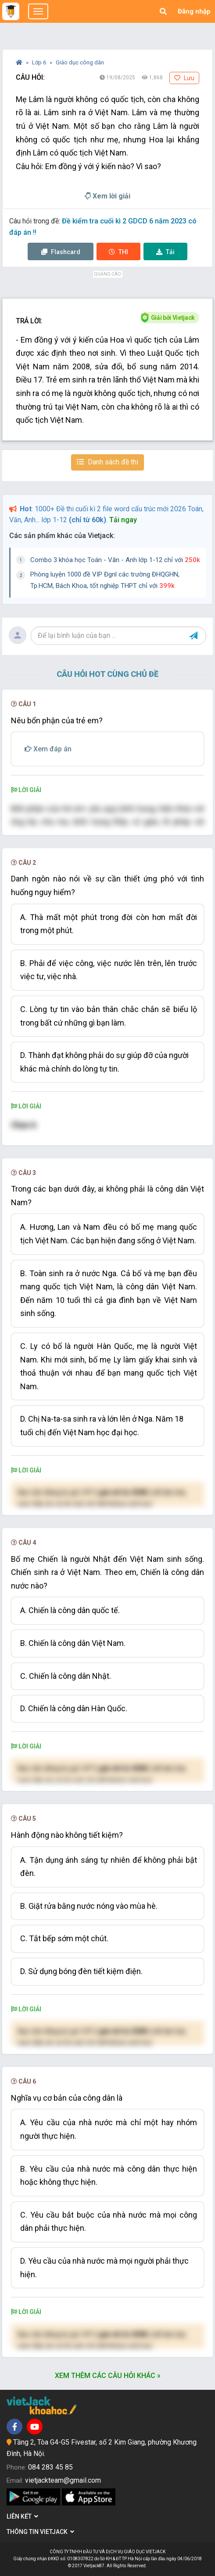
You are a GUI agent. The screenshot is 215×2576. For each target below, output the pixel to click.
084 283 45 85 (50, 2467)
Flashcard (60, 251)
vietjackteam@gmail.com (63, 2480)
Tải (165, 251)
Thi (118, 251)
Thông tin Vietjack (40, 2531)
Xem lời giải (107, 196)
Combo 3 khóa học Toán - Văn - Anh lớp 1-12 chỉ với (115, 560)
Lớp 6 (39, 62)
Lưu (184, 77)
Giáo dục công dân (80, 62)
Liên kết (22, 2516)
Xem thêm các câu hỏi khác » (108, 2375)
